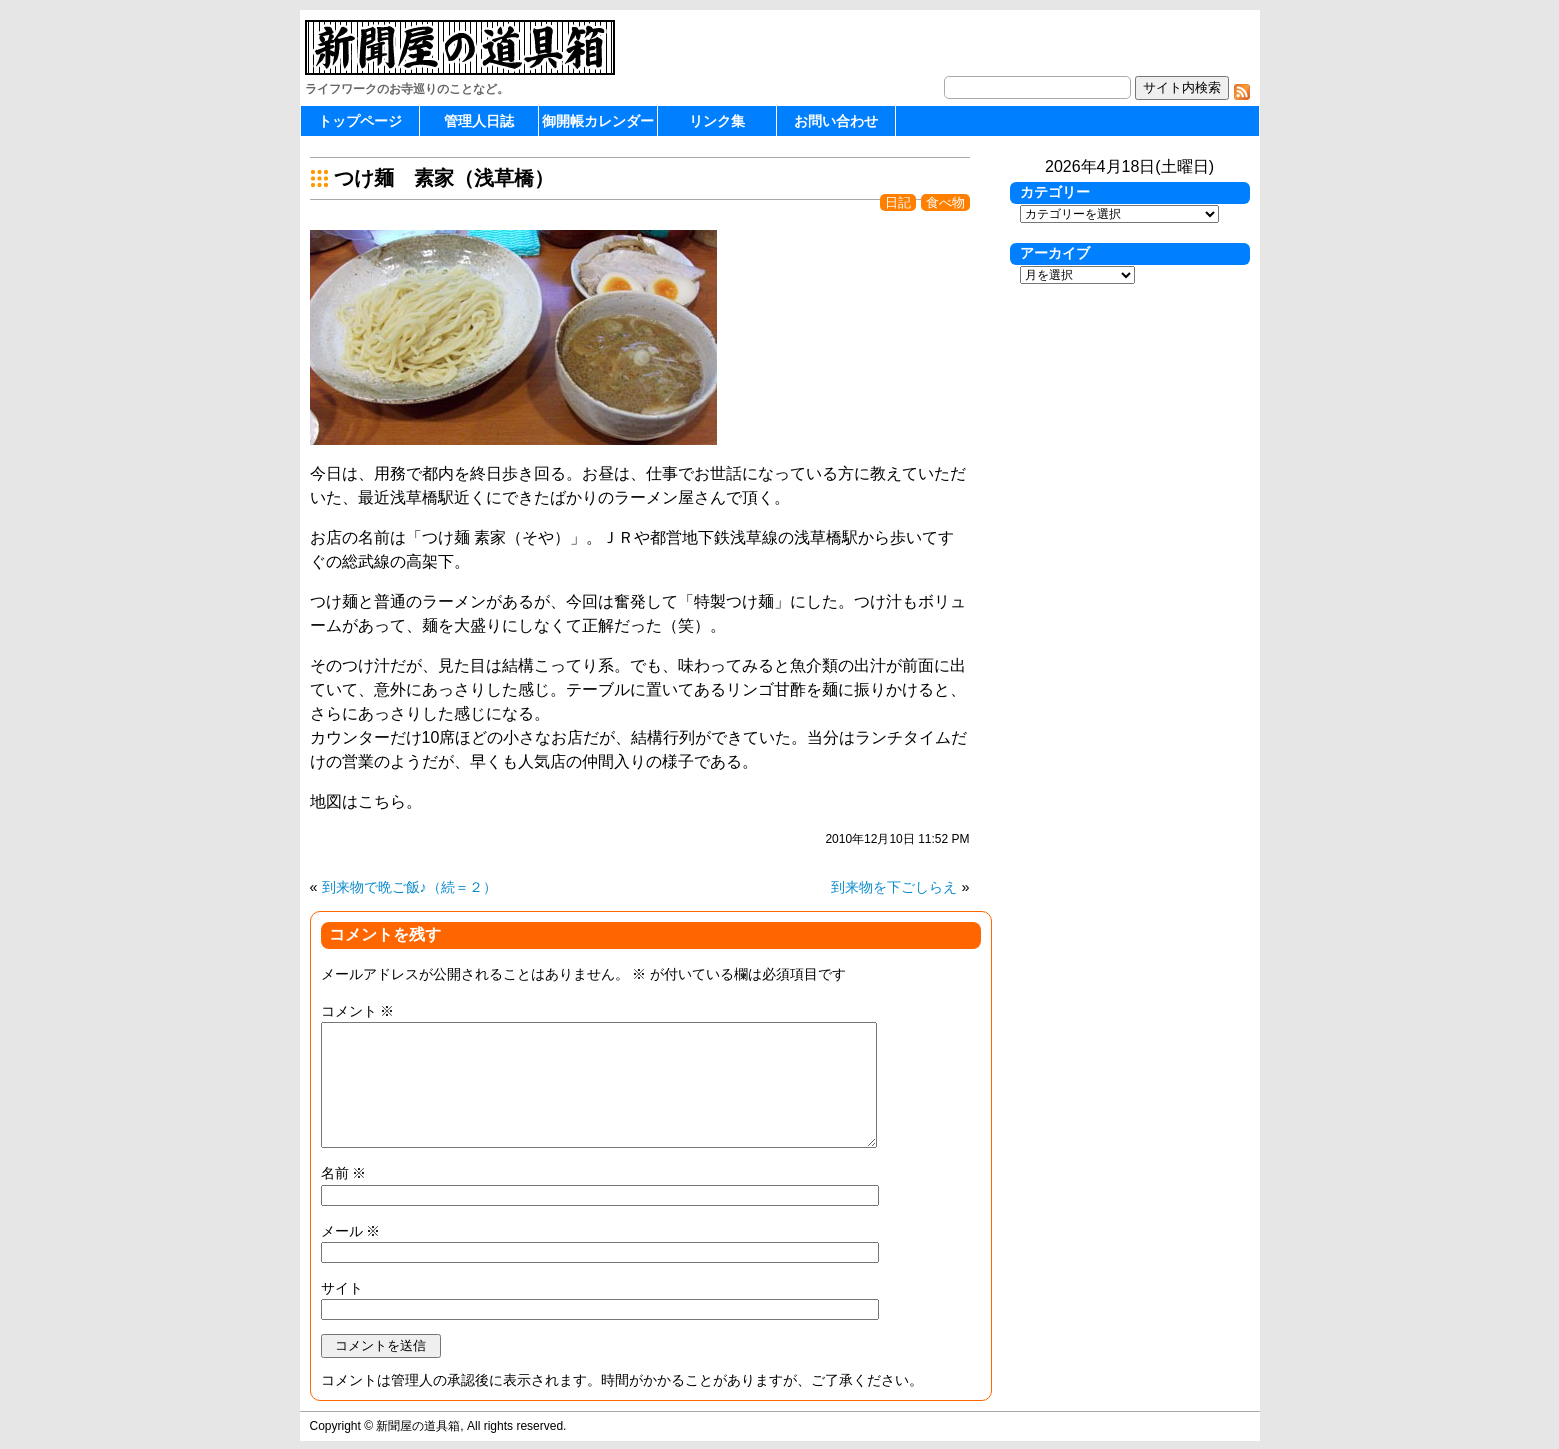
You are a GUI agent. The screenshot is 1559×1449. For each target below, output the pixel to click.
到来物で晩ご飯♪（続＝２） (409, 887)
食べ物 (945, 202)
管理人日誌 (479, 121)
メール (351, 1231)
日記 (898, 202)
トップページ (360, 121)
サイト (342, 1288)
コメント (358, 1011)
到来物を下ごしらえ (894, 887)
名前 (344, 1173)
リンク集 (717, 121)
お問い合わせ (836, 121)
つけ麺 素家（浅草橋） (444, 178)
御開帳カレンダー (598, 121)
